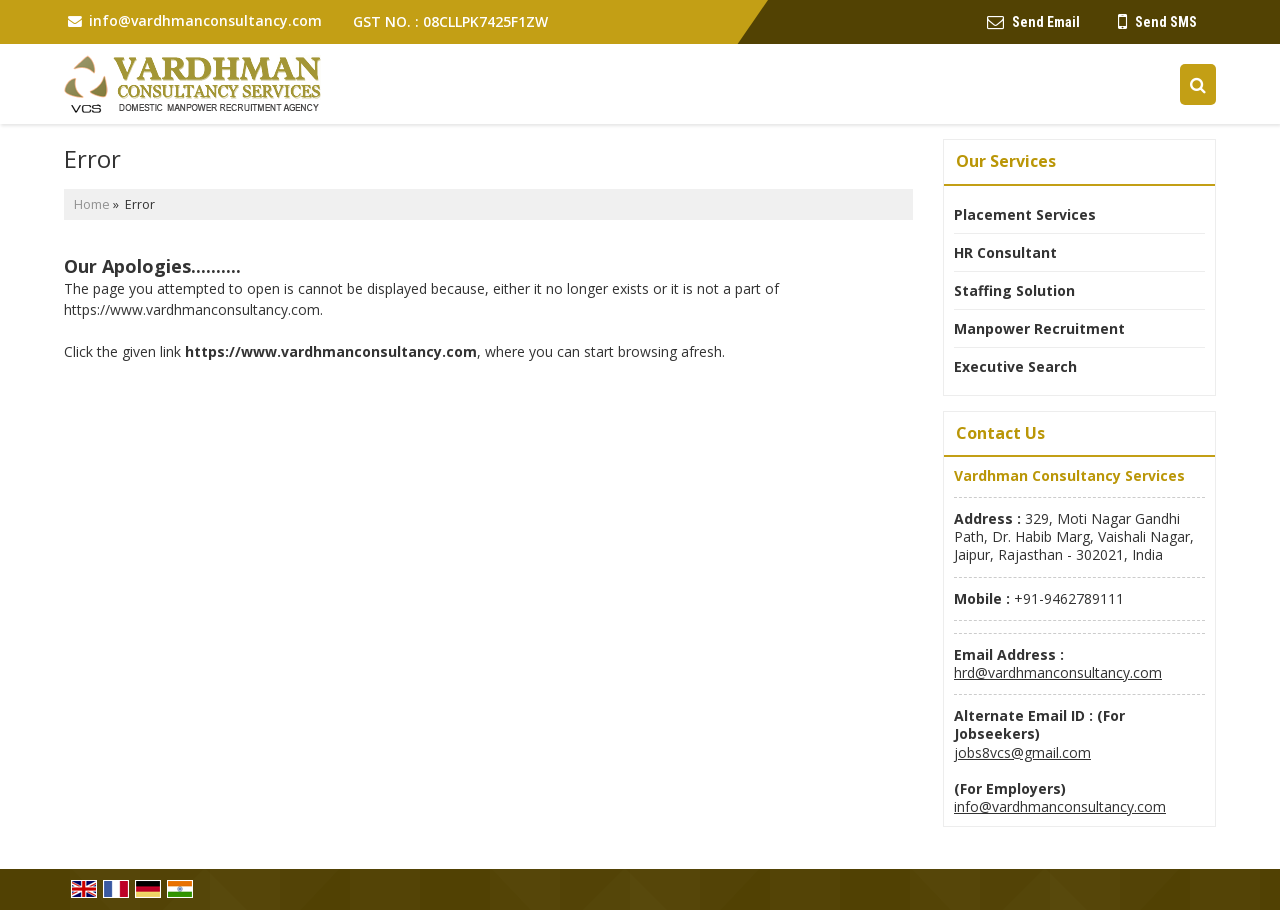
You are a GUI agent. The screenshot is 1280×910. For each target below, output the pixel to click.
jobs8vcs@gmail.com (1022, 752)
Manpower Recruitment (1039, 328)
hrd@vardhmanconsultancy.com (1058, 672)
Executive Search (1015, 366)
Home (92, 204)
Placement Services (1025, 214)
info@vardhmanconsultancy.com (205, 20)
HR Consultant (1005, 252)
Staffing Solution (1014, 290)
